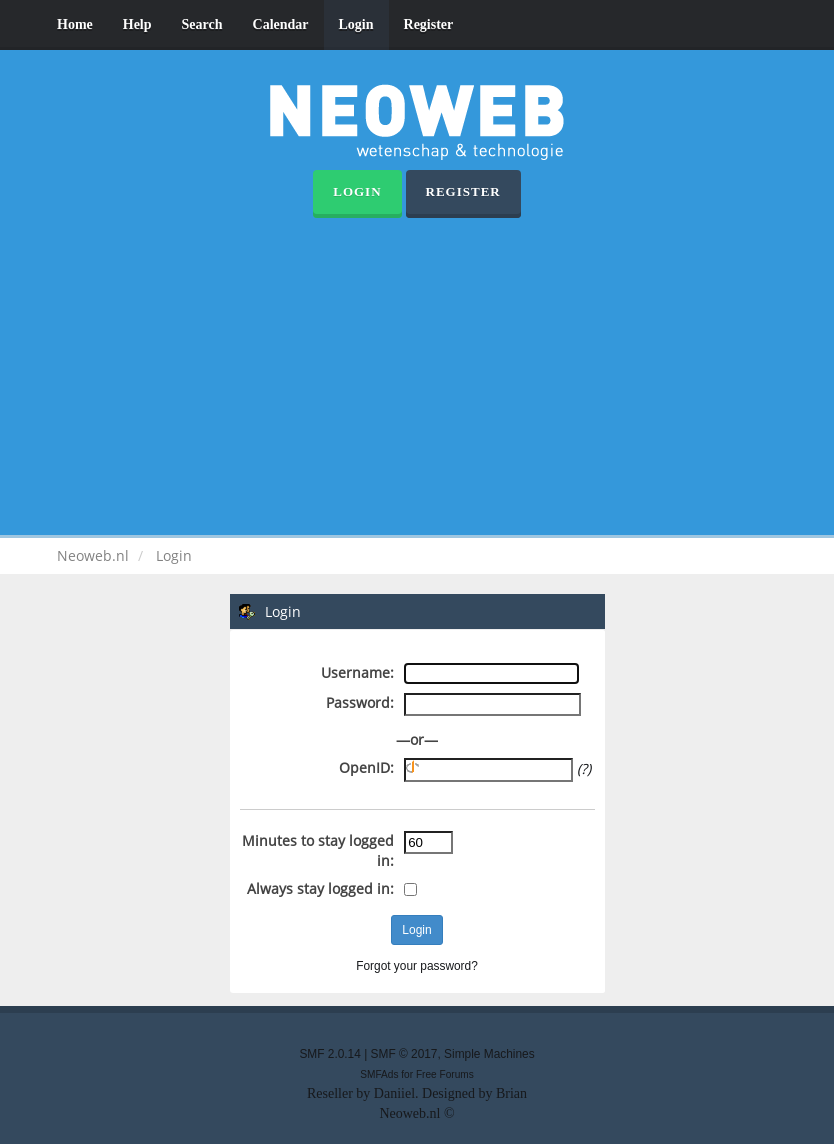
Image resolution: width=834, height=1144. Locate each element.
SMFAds (379, 1074)
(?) (584, 768)
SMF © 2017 (404, 1054)
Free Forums (445, 1074)
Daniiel (394, 1093)
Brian (511, 1093)
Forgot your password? (417, 966)
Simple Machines (489, 1054)
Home (75, 24)
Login (356, 24)
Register (429, 24)
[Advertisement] (417, 368)
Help (137, 24)
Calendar (281, 24)
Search (202, 24)
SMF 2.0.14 (329, 1054)
